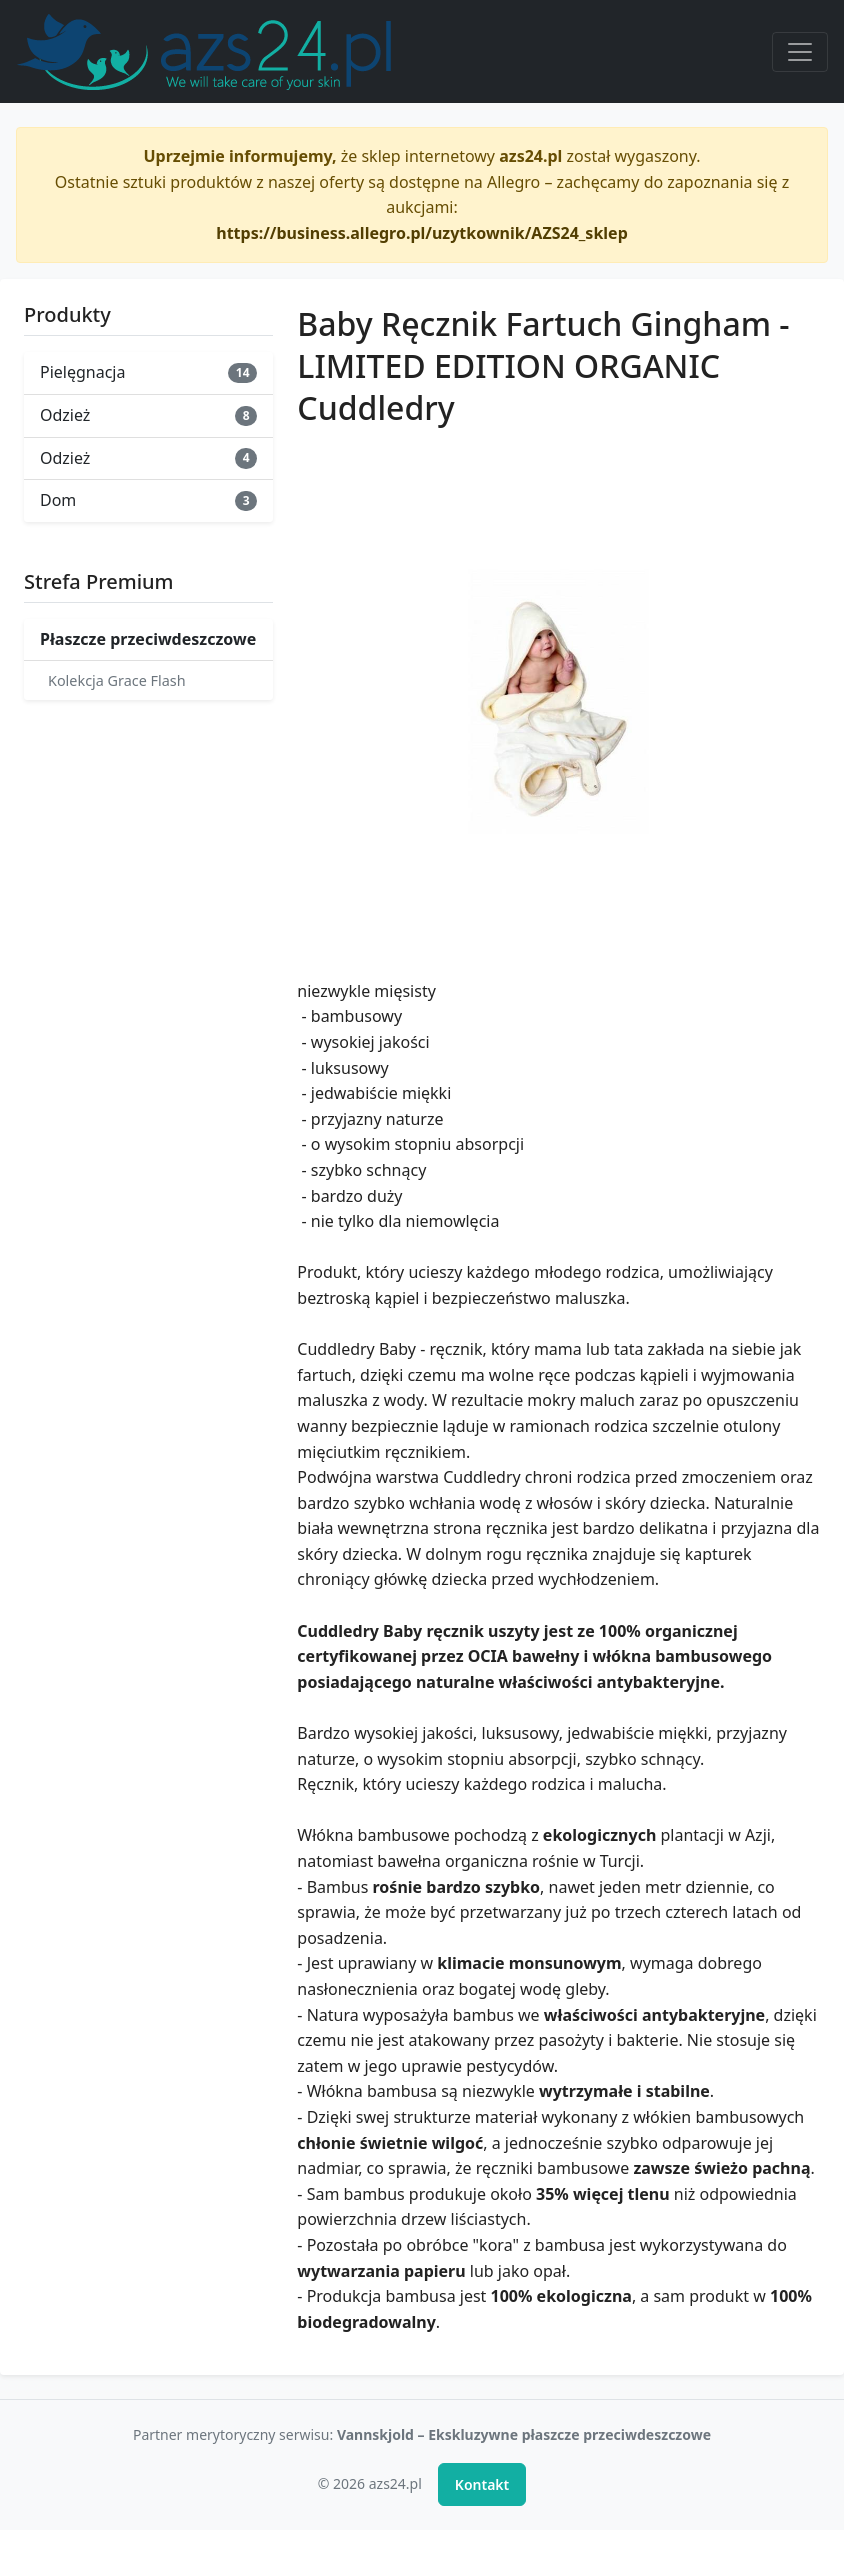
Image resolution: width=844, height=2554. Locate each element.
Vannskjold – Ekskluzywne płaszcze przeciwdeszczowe (524, 2434)
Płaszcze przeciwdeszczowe (148, 639)
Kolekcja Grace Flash (117, 680)
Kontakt (482, 2484)
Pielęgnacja (148, 372)
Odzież (148, 415)
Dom (148, 500)
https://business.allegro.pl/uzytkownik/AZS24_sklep (422, 233)
